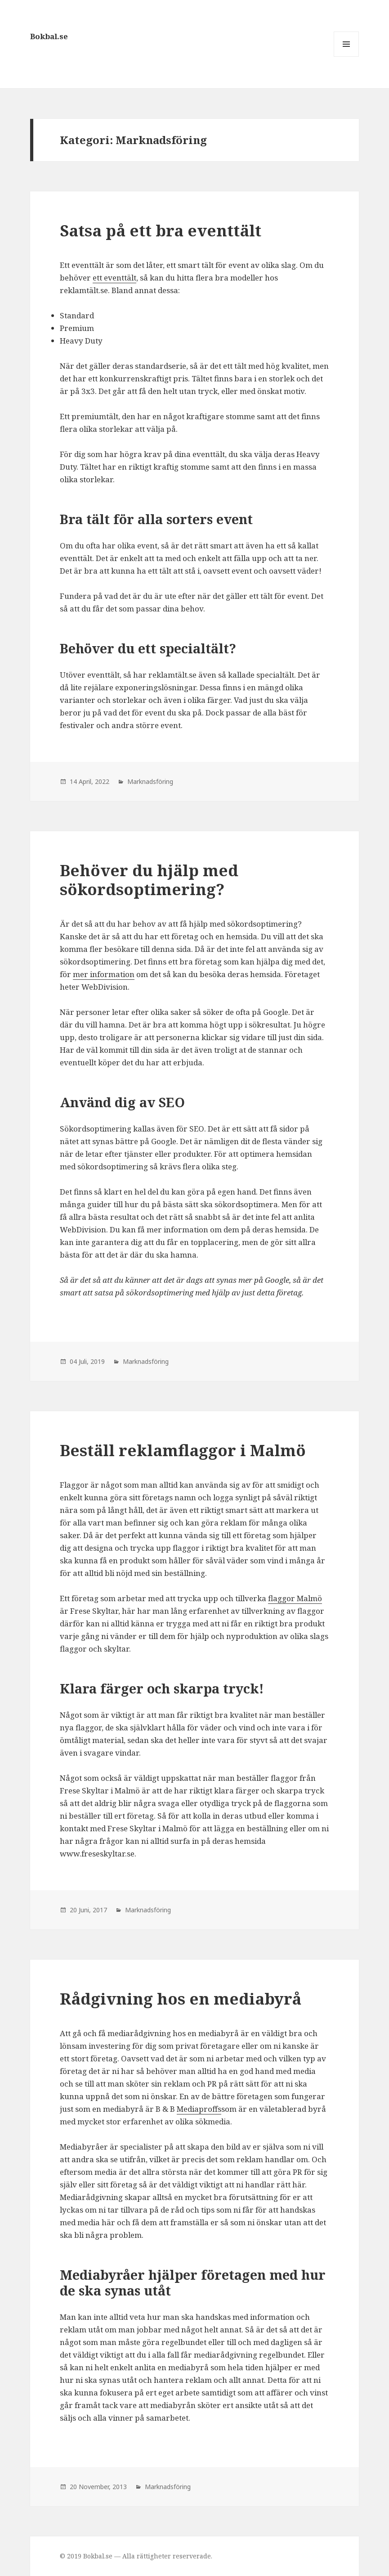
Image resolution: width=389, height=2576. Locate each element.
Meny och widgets (346, 56)
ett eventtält (114, 277)
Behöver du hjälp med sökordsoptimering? (149, 880)
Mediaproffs (199, 2109)
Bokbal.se (49, 36)
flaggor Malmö (295, 1598)
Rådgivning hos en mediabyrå (180, 1998)
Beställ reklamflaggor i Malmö (183, 1450)
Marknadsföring (150, 781)
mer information (103, 974)
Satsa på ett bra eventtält (160, 230)
